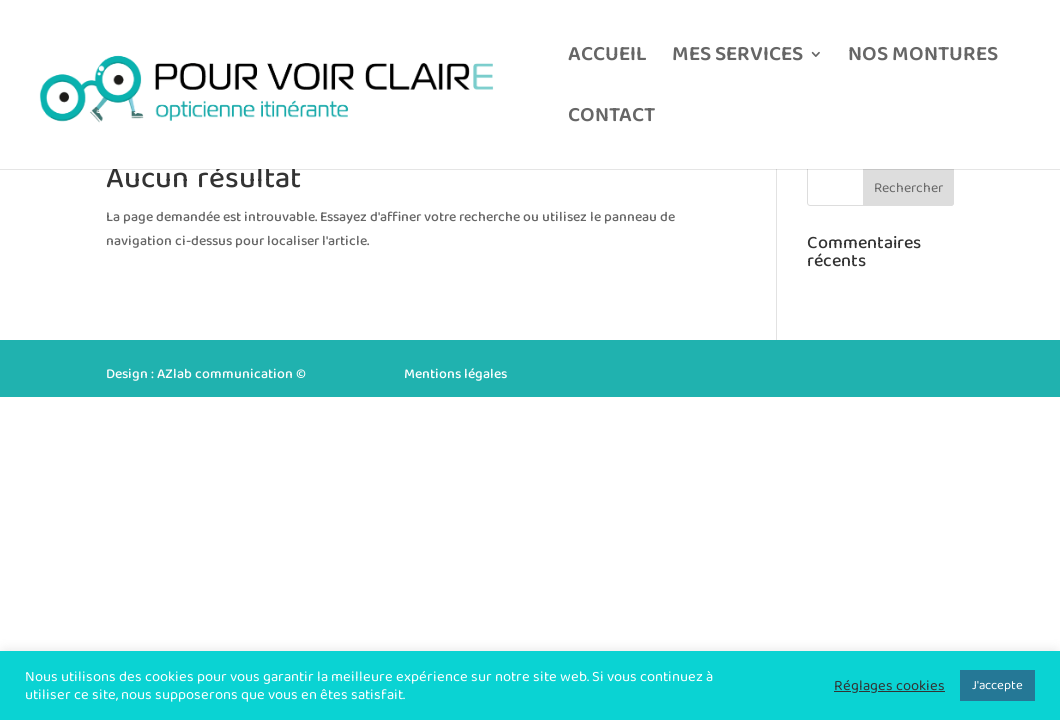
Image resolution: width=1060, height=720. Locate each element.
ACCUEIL (607, 59)
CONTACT (611, 120)
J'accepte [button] (997, 685)
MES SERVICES (737, 59)
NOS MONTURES (923, 59)
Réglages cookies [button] (889, 686)
